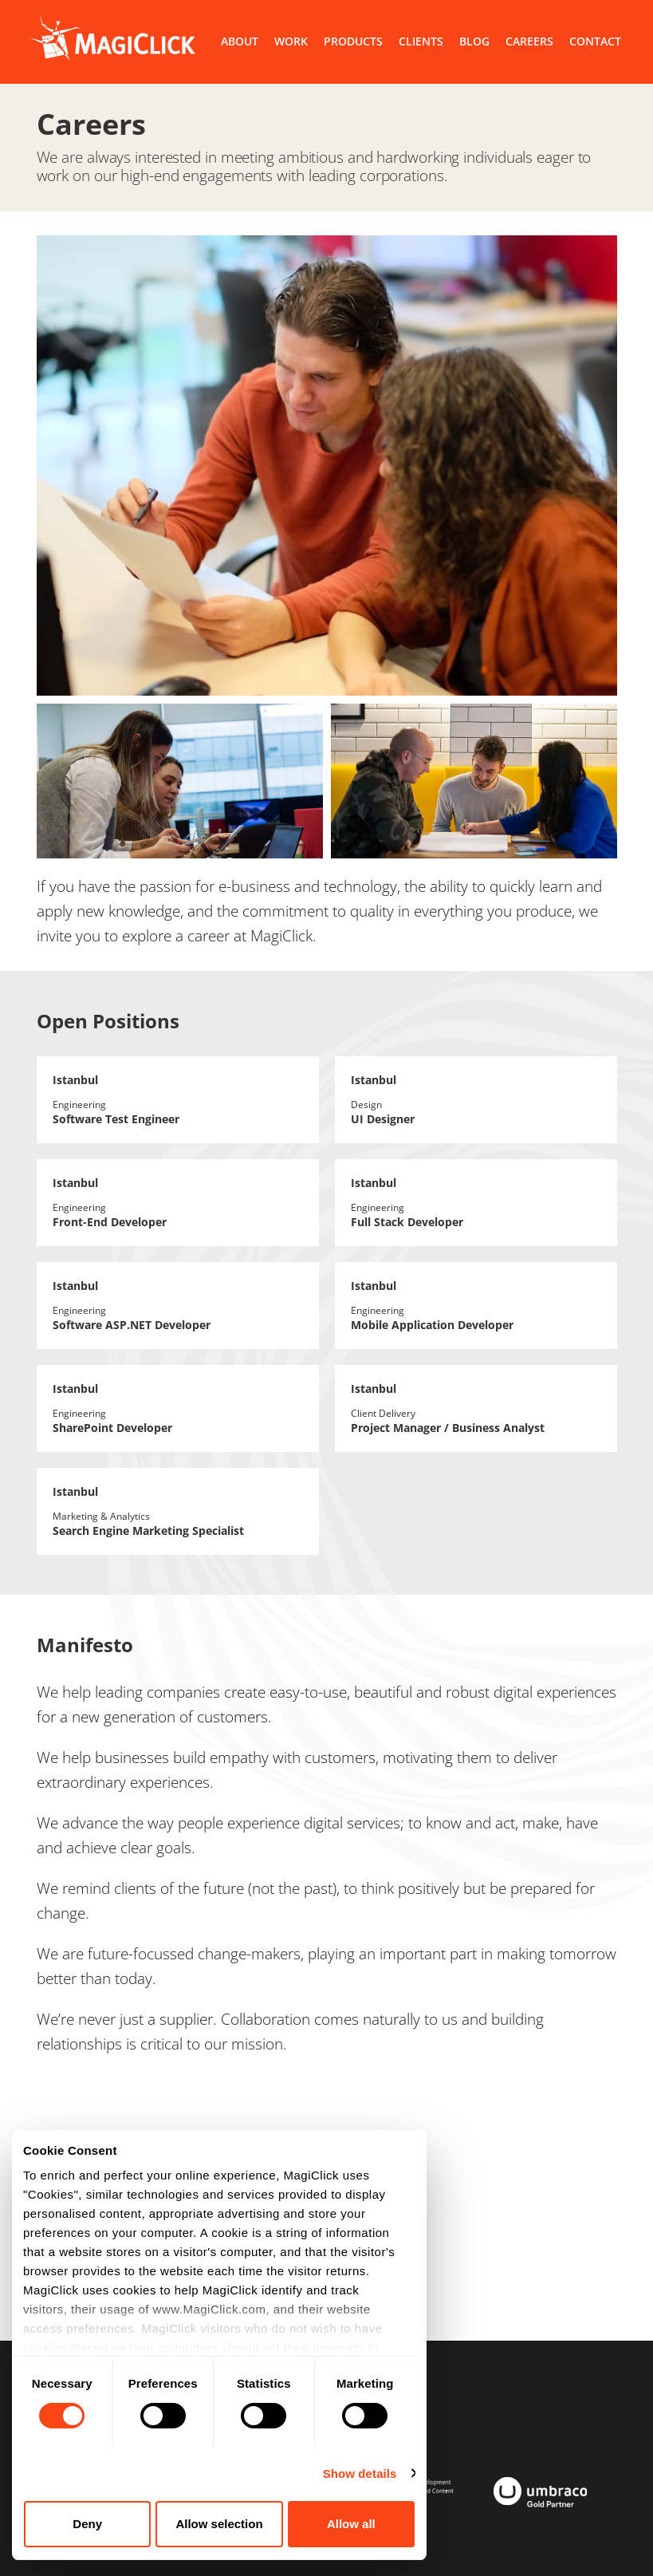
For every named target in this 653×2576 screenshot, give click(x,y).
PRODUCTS (353, 41)
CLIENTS (421, 41)
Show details (360, 2473)
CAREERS (529, 41)
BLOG (474, 41)
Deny (87, 2524)
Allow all (351, 2524)
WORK (291, 41)
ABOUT (239, 41)
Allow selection (218, 2524)
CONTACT (595, 41)
